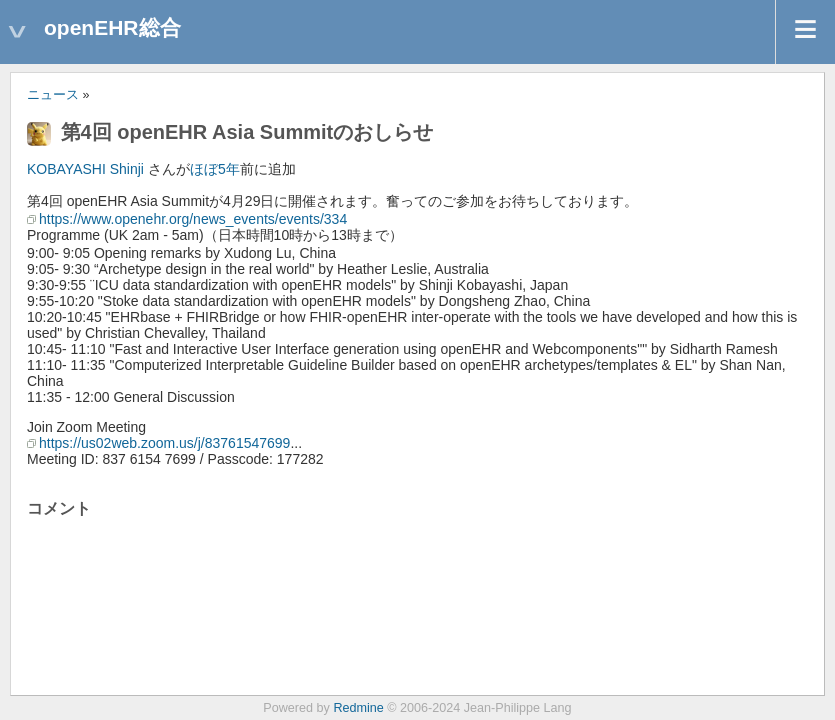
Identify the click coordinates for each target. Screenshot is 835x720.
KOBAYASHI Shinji (85, 169)
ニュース (53, 95)
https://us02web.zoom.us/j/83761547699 (164, 443)
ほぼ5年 (215, 169)
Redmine (358, 708)
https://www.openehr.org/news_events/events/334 (193, 219)
